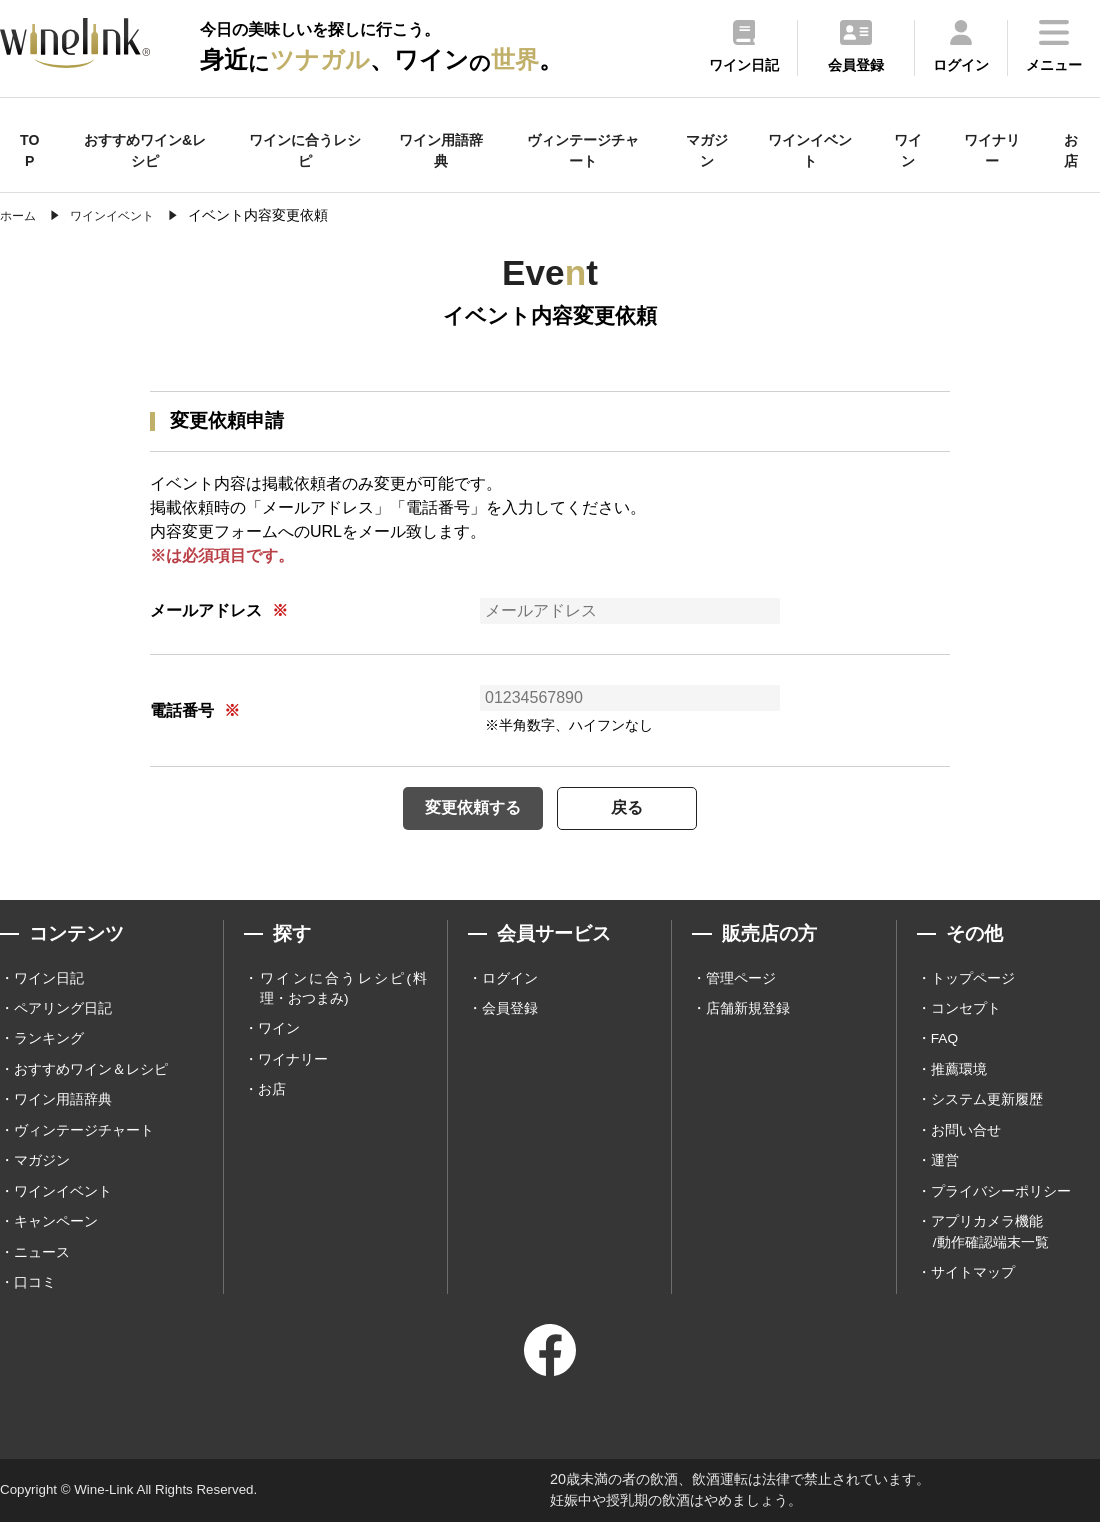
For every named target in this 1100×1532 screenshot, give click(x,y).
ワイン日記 (49, 982)
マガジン (707, 150)
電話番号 (182, 710)
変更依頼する (460, 809)
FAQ (945, 1044)
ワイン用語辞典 (441, 150)
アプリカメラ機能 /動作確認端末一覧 (990, 1241)
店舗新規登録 (748, 1013)
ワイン (908, 150)
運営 (945, 1169)
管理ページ (741, 982)
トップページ (973, 982)
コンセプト (966, 1013)
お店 (1071, 150)
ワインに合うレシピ (305, 150)
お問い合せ (966, 1138)
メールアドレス (206, 610)
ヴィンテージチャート (583, 150)
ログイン (510, 982)
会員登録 (510, 1013)
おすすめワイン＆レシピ (91, 1076)
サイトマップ (973, 1283)
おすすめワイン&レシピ (145, 150)
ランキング (49, 1044)
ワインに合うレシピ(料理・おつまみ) (343, 992)
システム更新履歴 (987, 1107)
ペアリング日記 (63, 1013)
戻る (640, 809)
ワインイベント (810, 150)
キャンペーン (56, 1231)
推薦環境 (959, 1076)
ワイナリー (992, 150)
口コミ (35, 1293)
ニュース (42, 1262)
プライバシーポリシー (1001, 1200)
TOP (29, 150)
